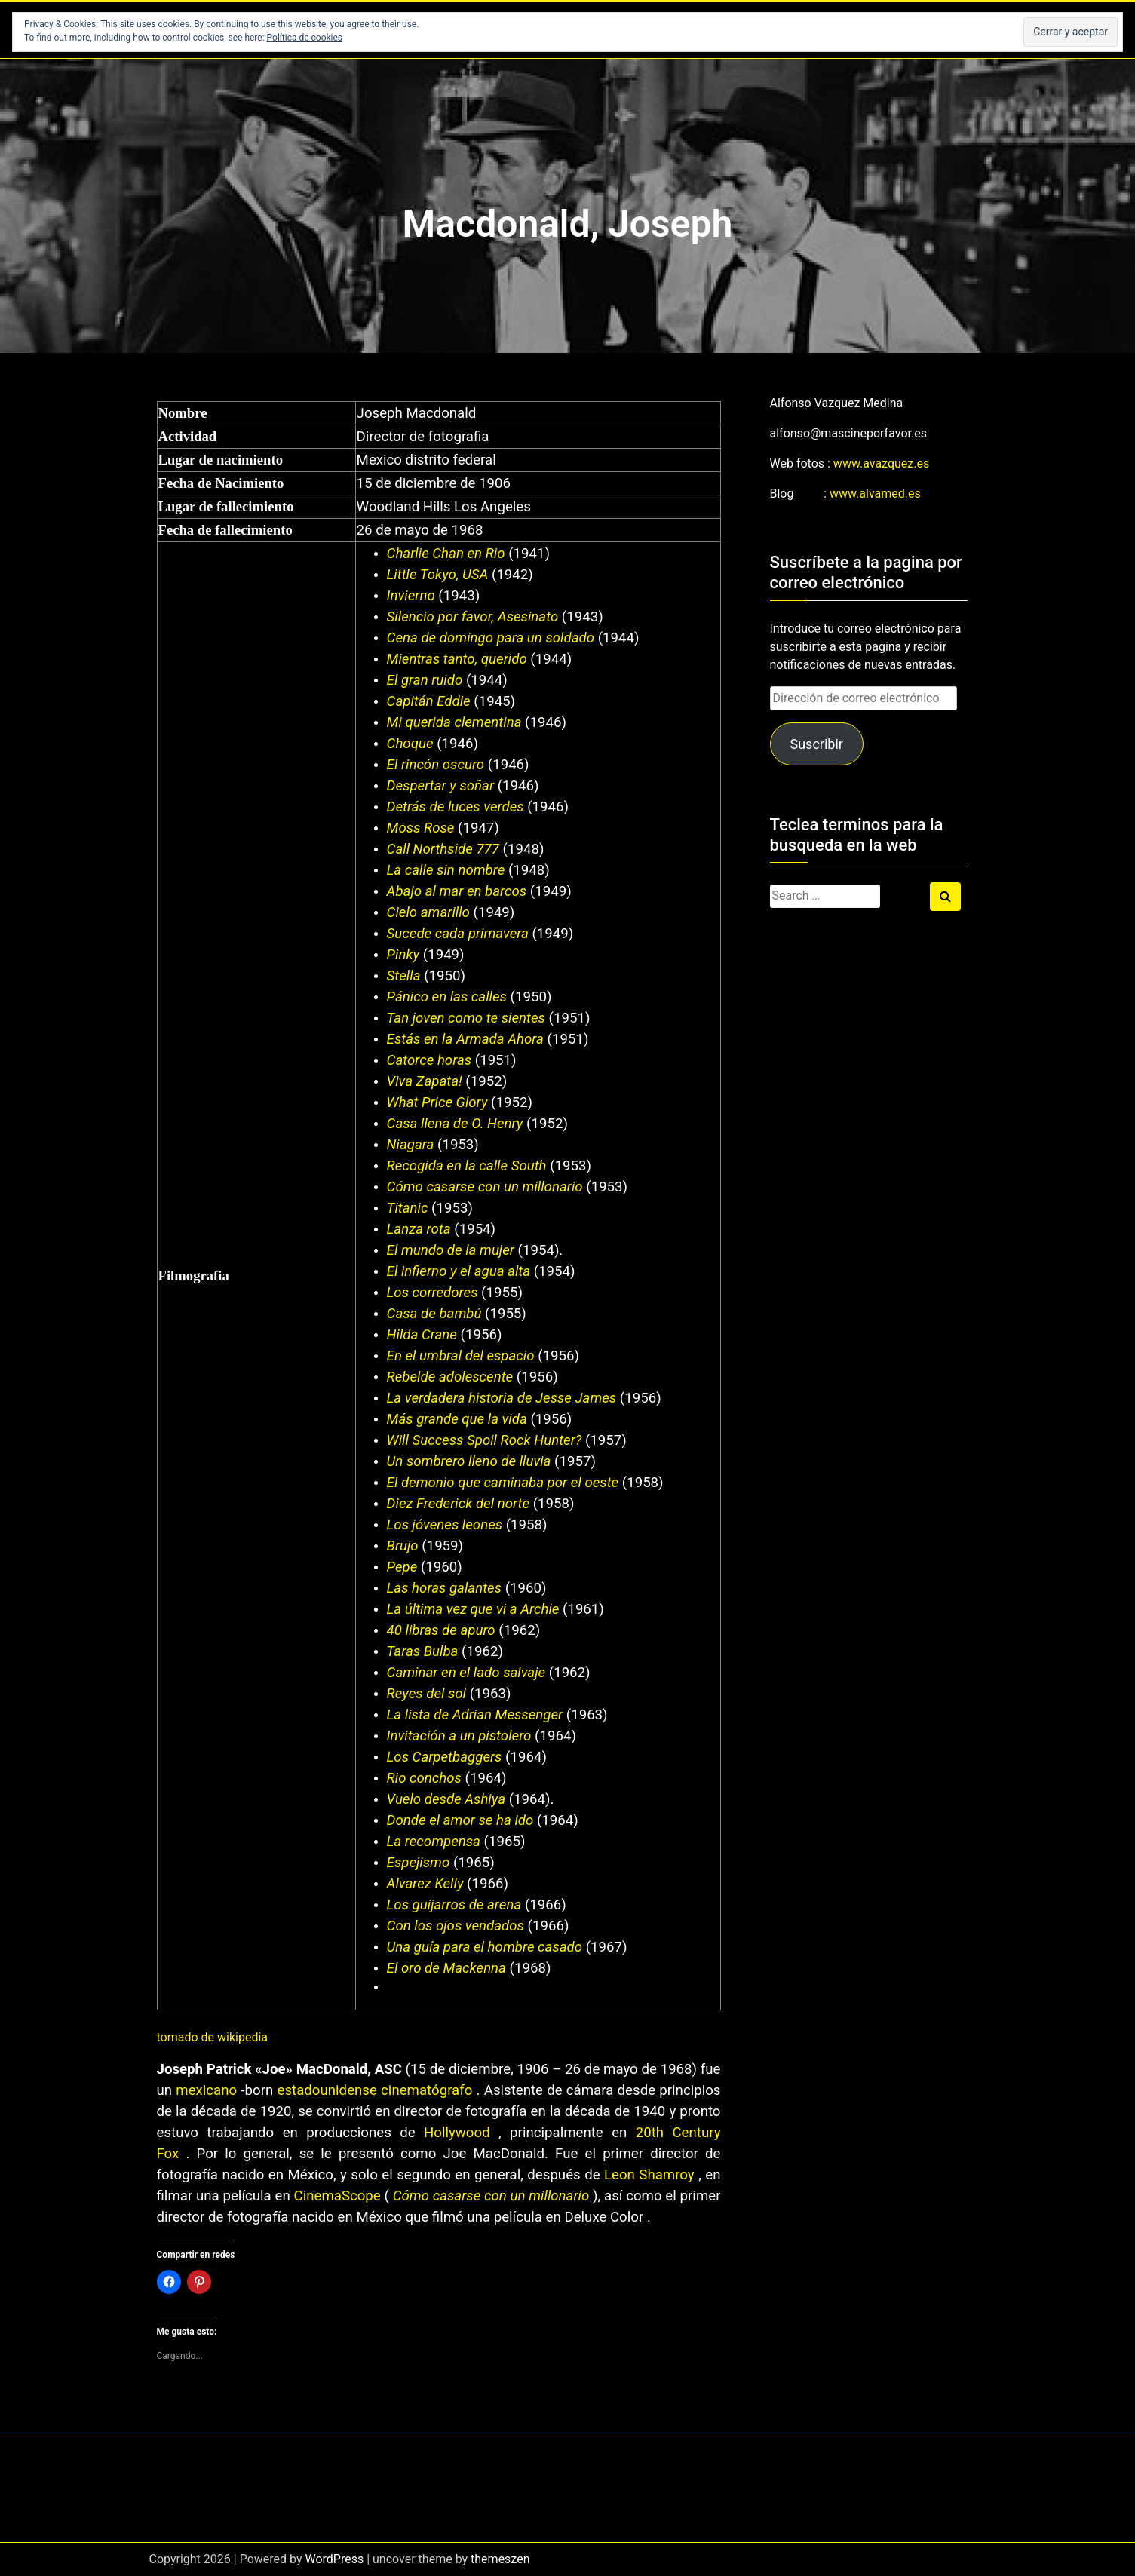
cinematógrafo (426, 2090)
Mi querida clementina (454, 722)
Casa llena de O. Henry (455, 1123)
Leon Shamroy (649, 2175)
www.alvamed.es (875, 493)
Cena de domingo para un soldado (490, 638)
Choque (410, 743)
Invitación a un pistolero (459, 1736)
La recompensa (433, 1841)
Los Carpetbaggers (444, 1757)
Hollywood (457, 2132)
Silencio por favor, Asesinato (473, 617)
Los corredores (432, 1292)
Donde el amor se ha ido (460, 1820)
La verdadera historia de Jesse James (502, 1398)
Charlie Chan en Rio (446, 553)
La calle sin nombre (446, 870)
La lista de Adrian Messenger (475, 1715)
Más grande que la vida (457, 1419)
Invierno (411, 595)
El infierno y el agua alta (458, 1271)
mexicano (206, 2090)
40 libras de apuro (441, 1630)
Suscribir (816, 744)
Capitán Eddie (429, 701)
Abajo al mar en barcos (457, 891)
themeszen (500, 2559)
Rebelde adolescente (450, 1377)
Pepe (402, 1567)
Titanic (407, 1208)
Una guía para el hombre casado (484, 1947)
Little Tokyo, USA (438, 574)
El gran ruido (425, 680)
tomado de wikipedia (212, 2037)
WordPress (334, 2559)
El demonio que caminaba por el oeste (503, 1482)
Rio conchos (424, 1778)
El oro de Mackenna (446, 1968)
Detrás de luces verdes (455, 807)
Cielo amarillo (428, 912)
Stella (404, 976)
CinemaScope (337, 2196)
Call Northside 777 (443, 849)
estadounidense (330, 2090)
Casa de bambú (434, 1313)
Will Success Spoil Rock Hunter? (486, 1440)
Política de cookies (305, 37)
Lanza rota (419, 1229)
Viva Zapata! (426, 1081)
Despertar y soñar (440, 785)
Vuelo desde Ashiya (446, 1799)
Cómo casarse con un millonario (485, 1187)
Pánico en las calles (447, 997)
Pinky (403, 954)
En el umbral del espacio (461, 1356)
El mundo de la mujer (450, 1250)
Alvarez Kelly (425, 1883)
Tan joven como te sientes (466, 1018)
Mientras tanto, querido (457, 659)
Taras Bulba (423, 1651)
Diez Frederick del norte (458, 1503)
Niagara (410, 1144)
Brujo (403, 1546)
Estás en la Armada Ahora (465, 1039)
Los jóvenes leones (444, 1524)
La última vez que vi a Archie (473, 1609)
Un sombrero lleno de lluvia (469, 1461)
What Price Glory (437, 1102)
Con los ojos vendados (455, 1926)
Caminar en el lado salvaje (466, 1672)
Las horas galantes (444, 1588)
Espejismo (418, 1862)
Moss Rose (421, 828)
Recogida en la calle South (467, 1166)
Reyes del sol (426, 1693)
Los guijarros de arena (454, 1905)
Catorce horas (429, 1060)
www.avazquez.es (881, 463)
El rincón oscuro (436, 764)
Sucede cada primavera (458, 933)
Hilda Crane (422, 1334)
